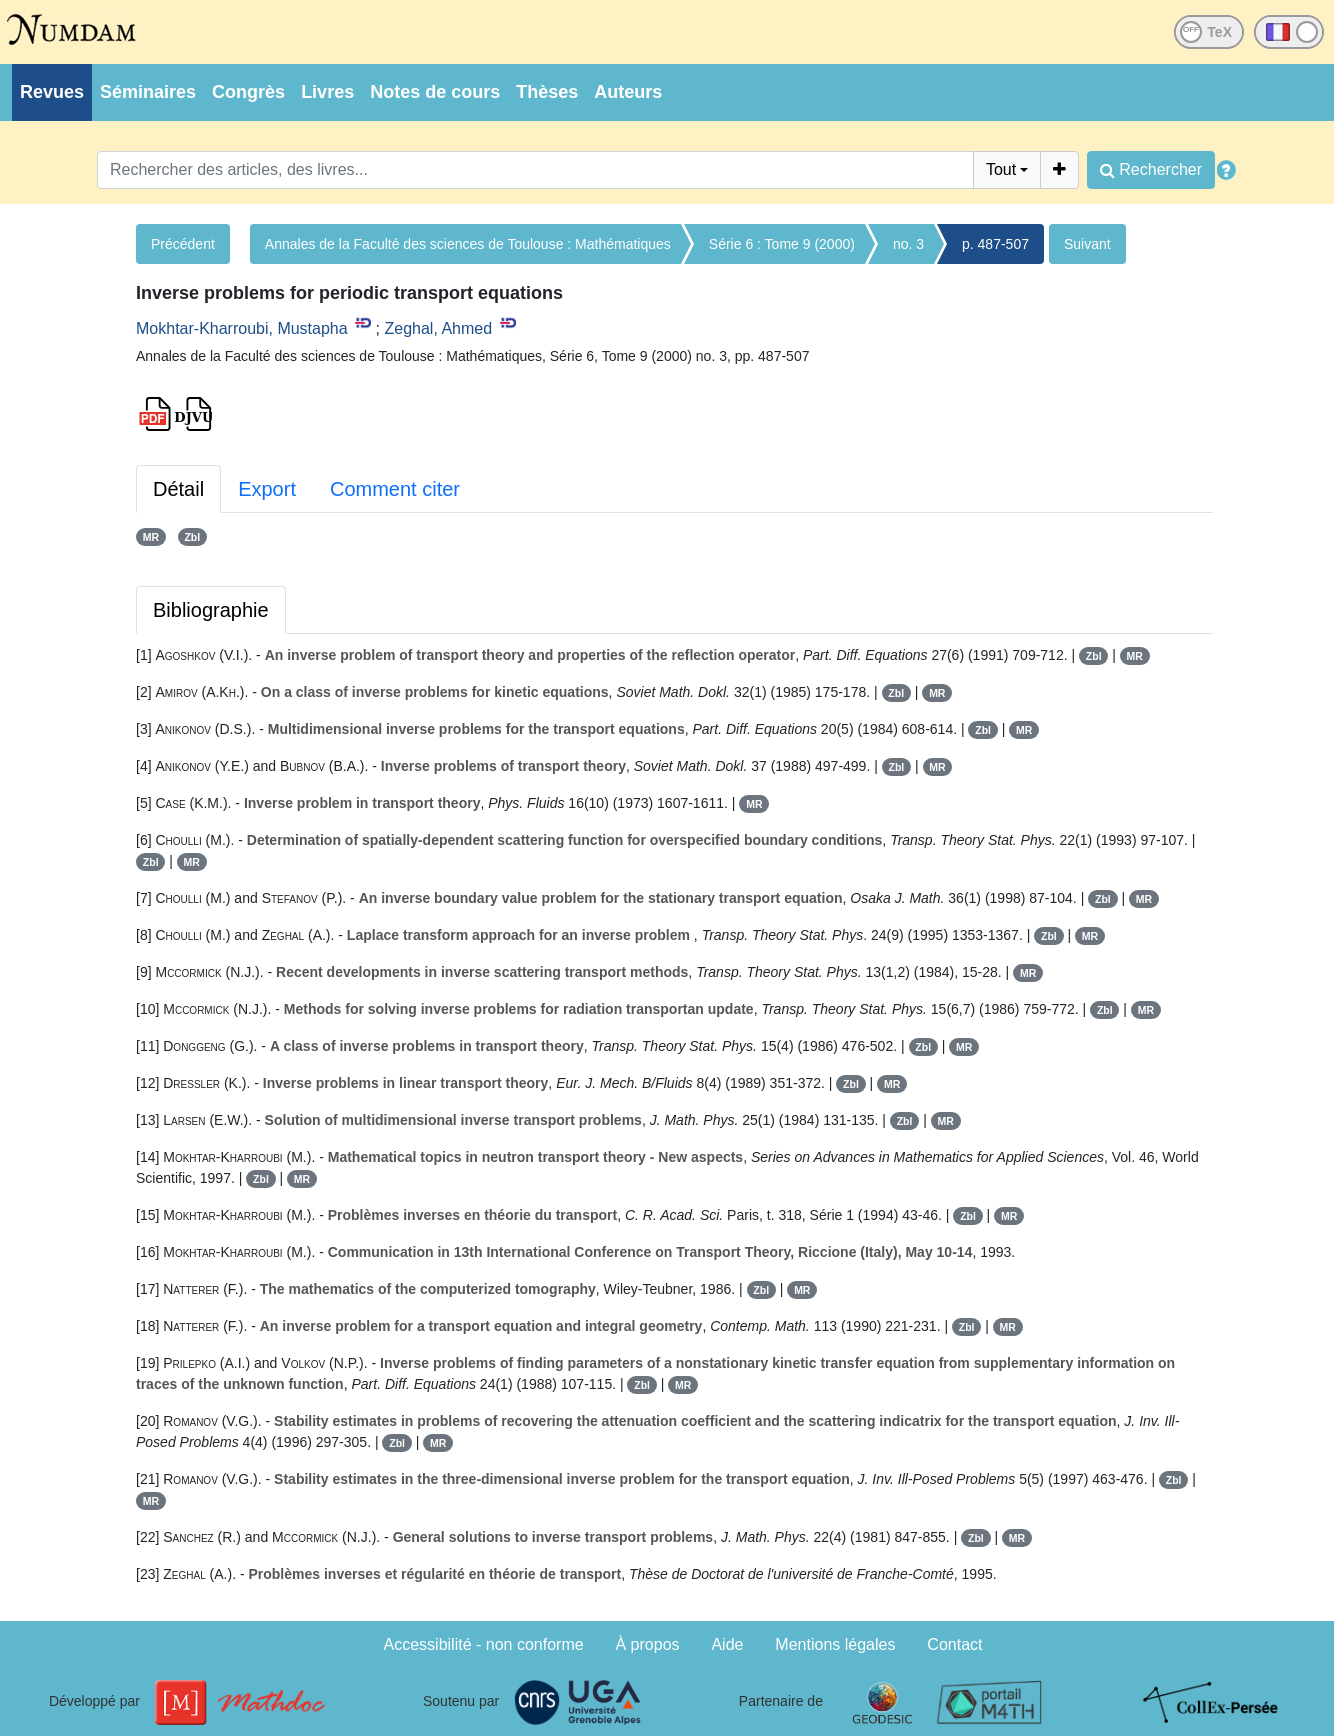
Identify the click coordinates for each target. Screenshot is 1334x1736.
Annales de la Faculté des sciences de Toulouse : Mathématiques (468, 244)
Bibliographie (211, 610)
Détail (178, 489)
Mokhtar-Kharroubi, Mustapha (242, 328)
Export (267, 489)
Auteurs (628, 92)
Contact (954, 1644)
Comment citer (395, 489)
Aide (727, 1644)
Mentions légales (835, 1644)
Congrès (248, 92)
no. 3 (908, 244)
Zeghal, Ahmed (438, 328)
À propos (648, 1644)
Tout (1001, 169)
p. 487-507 (995, 244)
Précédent (183, 244)
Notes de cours (435, 92)
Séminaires (148, 92)
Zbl (192, 537)
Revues (52, 92)
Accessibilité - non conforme (484, 1644)
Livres (327, 92)
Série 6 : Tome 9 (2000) (782, 244)
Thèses (547, 92)
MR (151, 537)
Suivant (1087, 244)
